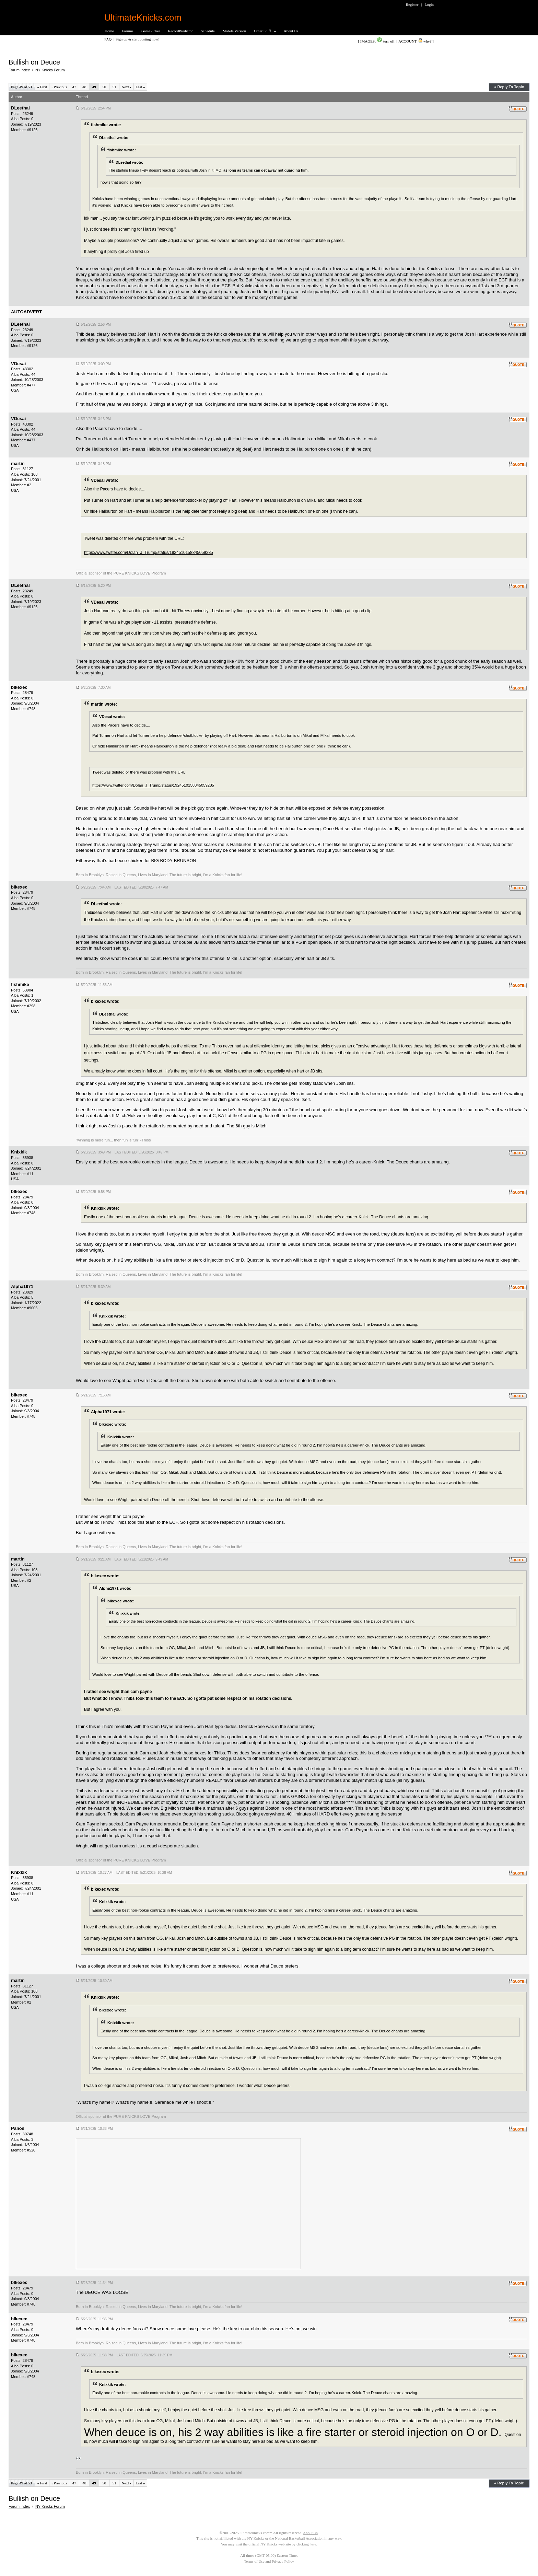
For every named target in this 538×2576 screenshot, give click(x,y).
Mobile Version (234, 31)
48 (84, 87)
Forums (127, 31)
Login (429, 4)
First (42, 87)
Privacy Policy (283, 2561)
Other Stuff (263, 31)
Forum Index (19, 70)
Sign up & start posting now (137, 39)
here (312, 2544)
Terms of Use (254, 2561)
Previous (59, 87)
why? (427, 41)
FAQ (108, 39)
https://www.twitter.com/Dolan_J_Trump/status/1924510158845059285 (148, 552)
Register (412, 4)
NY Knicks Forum (50, 70)
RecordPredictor (180, 31)
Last (140, 87)
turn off (389, 41)
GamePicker (150, 31)
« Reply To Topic (509, 87)
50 (104, 87)
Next (126, 87)
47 (74, 87)
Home (109, 31)
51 (114, 87)
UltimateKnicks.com (143, 17)
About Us (291, 31)
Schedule (208, 31)
